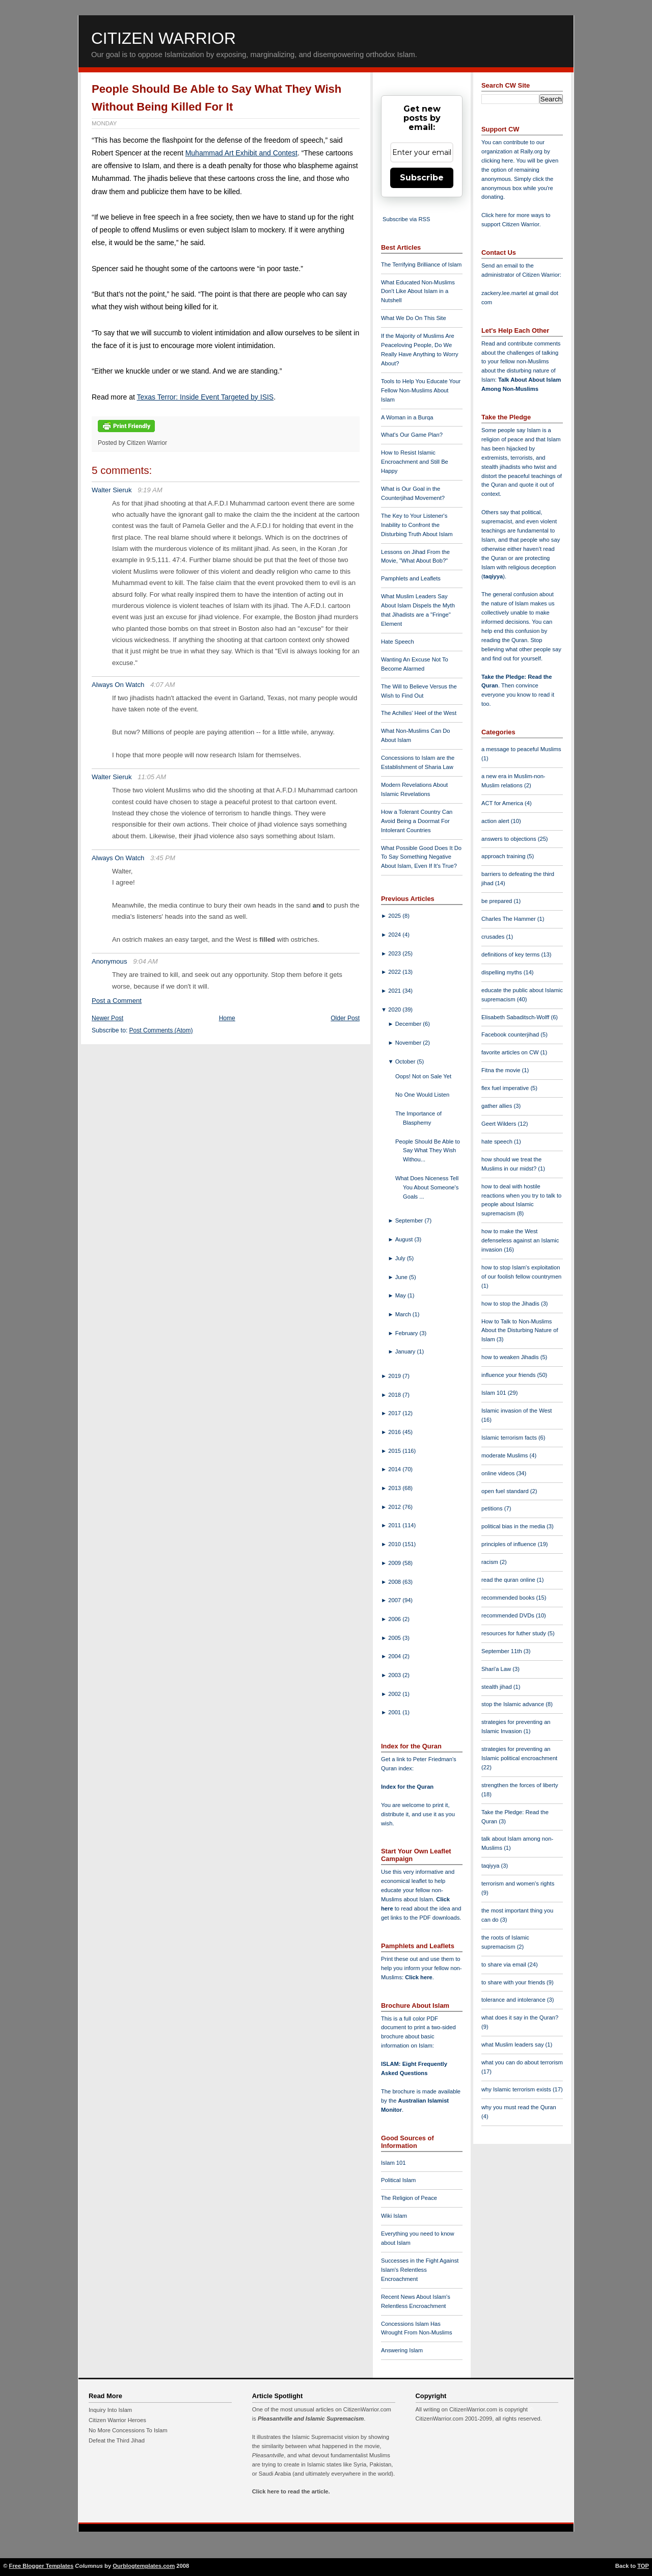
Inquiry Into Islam (110, 2410)
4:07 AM (162, 684)
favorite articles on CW (510, 1052)
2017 (395, 1413)
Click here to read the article (290, 2491)
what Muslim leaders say (513, 2044)
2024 (395, 935)
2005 (395, 1638)
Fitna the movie (501, 1070)
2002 (395, 1694)
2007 (395, 1600)
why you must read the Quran (518, 2107)
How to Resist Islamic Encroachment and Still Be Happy (414, 461)
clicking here (497, 160)
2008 (395, 1582)
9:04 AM (145, 961)
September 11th (502, 1651)
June (402, 1277)
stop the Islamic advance (513, 1704)
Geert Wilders (499, 1124)
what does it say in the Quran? (519, 2017)
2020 (395, 1009)
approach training (504, 856)
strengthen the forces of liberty (519, 1785)
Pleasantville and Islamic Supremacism (311, 2418)
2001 (395, 1712)
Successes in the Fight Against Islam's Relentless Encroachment (419, 2270)
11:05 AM (152, 777)
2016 (395, 1432)
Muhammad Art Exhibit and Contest (241, 153)
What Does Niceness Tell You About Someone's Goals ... (426, 1187)
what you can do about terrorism (522, 2062)
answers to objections (509, 839)
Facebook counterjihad (510, 1034)
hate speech (497, 1141)
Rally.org (531, 151)
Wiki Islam (394, 2216)
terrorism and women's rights (517, 1883)
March (404, 1314)
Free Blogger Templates (41, 2566)
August (405, 1239)
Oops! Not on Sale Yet (423, 1076)
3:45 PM (162, 858)
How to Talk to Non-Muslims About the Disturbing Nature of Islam (519, 1330)
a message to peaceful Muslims (521, 749)
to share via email (504, 1964)
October (406, 1061)
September (410, 1220)
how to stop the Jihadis (511, 1303)
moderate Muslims (505, 1455)
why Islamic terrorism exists (517, 2089)
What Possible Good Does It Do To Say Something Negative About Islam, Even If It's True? (421, 857)
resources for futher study (514, 1633)
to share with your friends (514, 1982)
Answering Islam (402, 2350)
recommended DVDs (508, 1615)
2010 (395, 1544)
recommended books (508, 1598)
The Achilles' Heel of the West (418, 713)
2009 (395, 1563)
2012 (395, 1507)
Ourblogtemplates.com (144, 2566)
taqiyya (493, 576)
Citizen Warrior (163, 38)
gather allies (497, 1106)
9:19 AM (150, 490)
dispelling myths (502, 972)
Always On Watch (118, 684)
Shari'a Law (496, 1669)
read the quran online (509, 1580)
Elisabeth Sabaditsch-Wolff (516, 1017)
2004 (395, 1656)
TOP (643, 2566)
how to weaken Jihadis (510, 1357)
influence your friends (509, 1375)
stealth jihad (497, 1687)
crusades (493, 937)
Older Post (345, 1018)
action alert (496, 821)
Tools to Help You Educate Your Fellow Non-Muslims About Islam (420, 390)
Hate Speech (397, 642)
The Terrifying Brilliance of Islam (421, 264)
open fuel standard (505, 1491)
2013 (395, 1488)
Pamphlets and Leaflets (411, 578)
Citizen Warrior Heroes (117, 2420)
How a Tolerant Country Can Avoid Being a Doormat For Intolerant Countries (416, 821)
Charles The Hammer (509, 919)
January (406, 1351)
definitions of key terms (511, 954)
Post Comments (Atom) (161, 1030)
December (409, 1024)
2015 (395, 1451)
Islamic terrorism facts (509, 1438)
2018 (395, 1395)
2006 (395, 1619)
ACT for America (503, 803)
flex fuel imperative (505, 1088)
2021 (395, 991)
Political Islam (398, 2180)
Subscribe (422, 177)
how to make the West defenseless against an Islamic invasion (520, 1240)
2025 (395, 916)
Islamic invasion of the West (516, 1410)
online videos (498, 1473)
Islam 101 (393, 2163)
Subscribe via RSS (406, 219)
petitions (492, 1508)
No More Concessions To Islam (128, 2430)
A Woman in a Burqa (407, 417)
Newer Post (107, 1018)
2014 (395, 1469)
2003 (395, 1675)
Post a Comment (117, 1000)
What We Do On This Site (413, 318)
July (401, 1258)
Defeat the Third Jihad (117, 2440)
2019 (395, 1376)
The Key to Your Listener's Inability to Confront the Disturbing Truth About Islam (417, 525)
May (401, 1295)
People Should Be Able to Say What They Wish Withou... (427, 1150)
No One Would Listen (422, 1095)
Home (227, 1018)
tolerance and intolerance (514, 2000)
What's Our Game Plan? (412, 435)
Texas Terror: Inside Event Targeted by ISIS (205, 397)
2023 (395, 953)
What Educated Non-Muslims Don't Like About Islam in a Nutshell (418, 291)
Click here (418, 1977)
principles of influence (509, 1544)
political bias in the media (514, 1526)
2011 (395, 1525)
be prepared (497, 901)
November (409, 1043)
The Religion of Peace (409, 2198)
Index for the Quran (407, 1787)
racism (490, 1562)
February (407, 1333)
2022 (395, 972)
